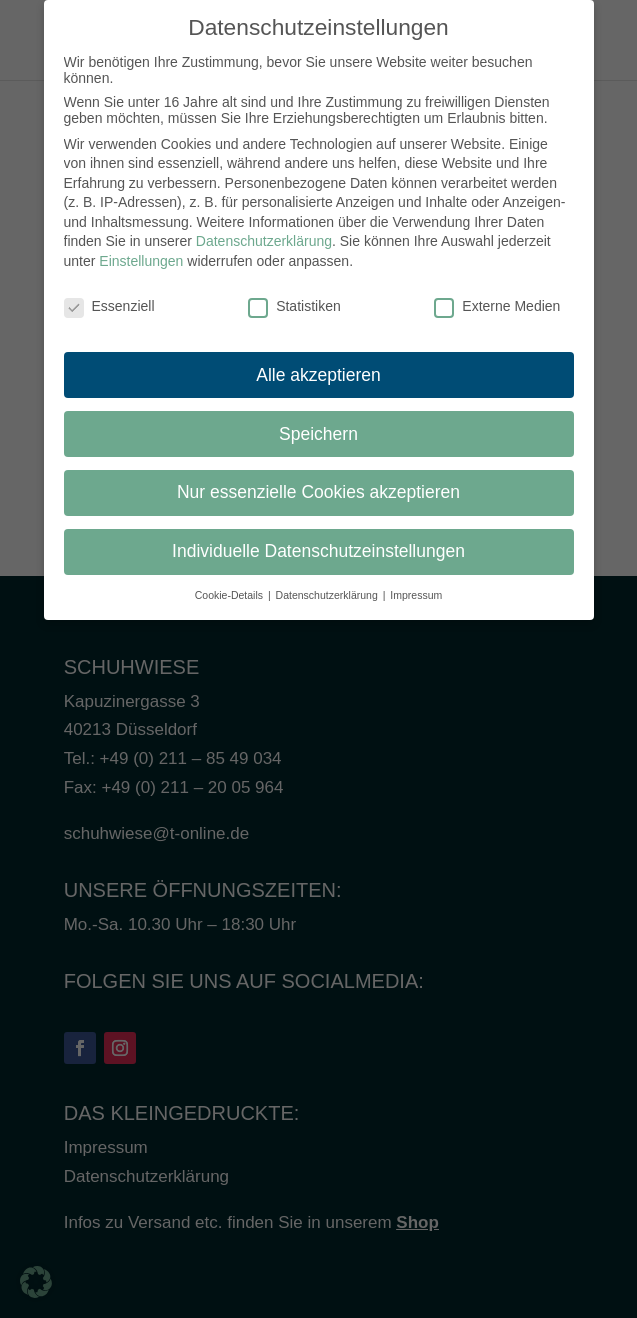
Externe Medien (497, 296)
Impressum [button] (416, 585)
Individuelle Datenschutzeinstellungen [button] (318, 541)
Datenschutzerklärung (264, 231)
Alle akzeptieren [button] (318, 364)
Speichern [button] (318, 423)
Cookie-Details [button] (230, 585)
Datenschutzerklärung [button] (328, 585)
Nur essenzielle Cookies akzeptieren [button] (318, 482)
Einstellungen (141, 251)
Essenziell (109, 296)
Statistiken (294, 296)
